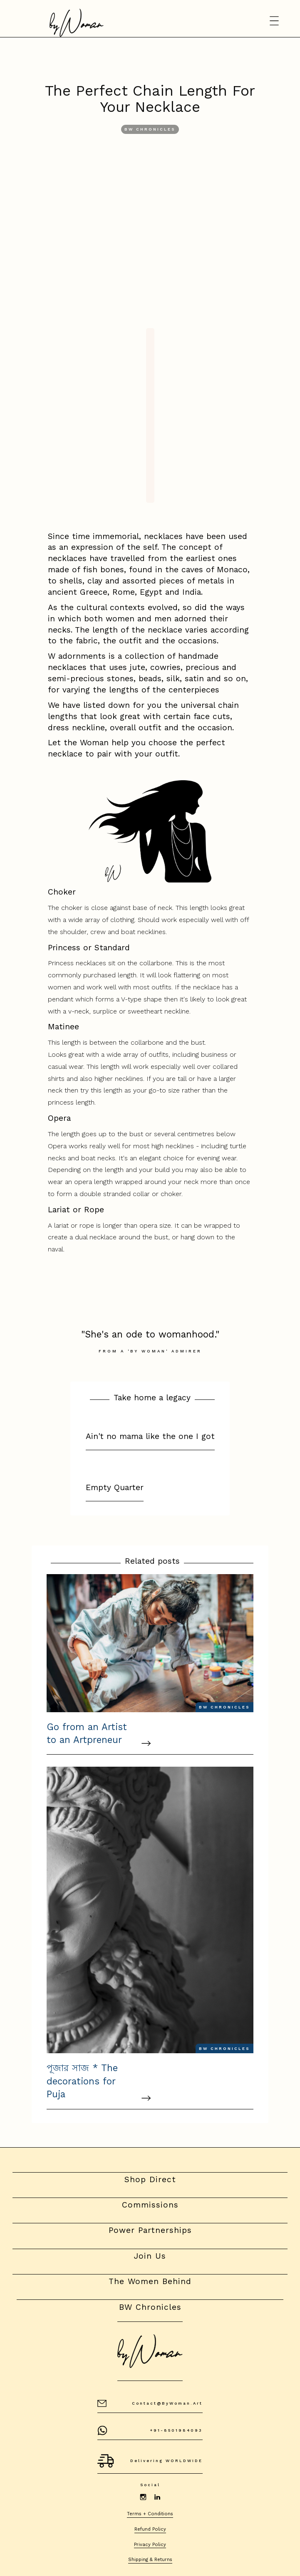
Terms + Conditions (150, 2514)
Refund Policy (150, 2529)
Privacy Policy (150, 2544)
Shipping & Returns (150, 2559)
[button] (275, 21)
